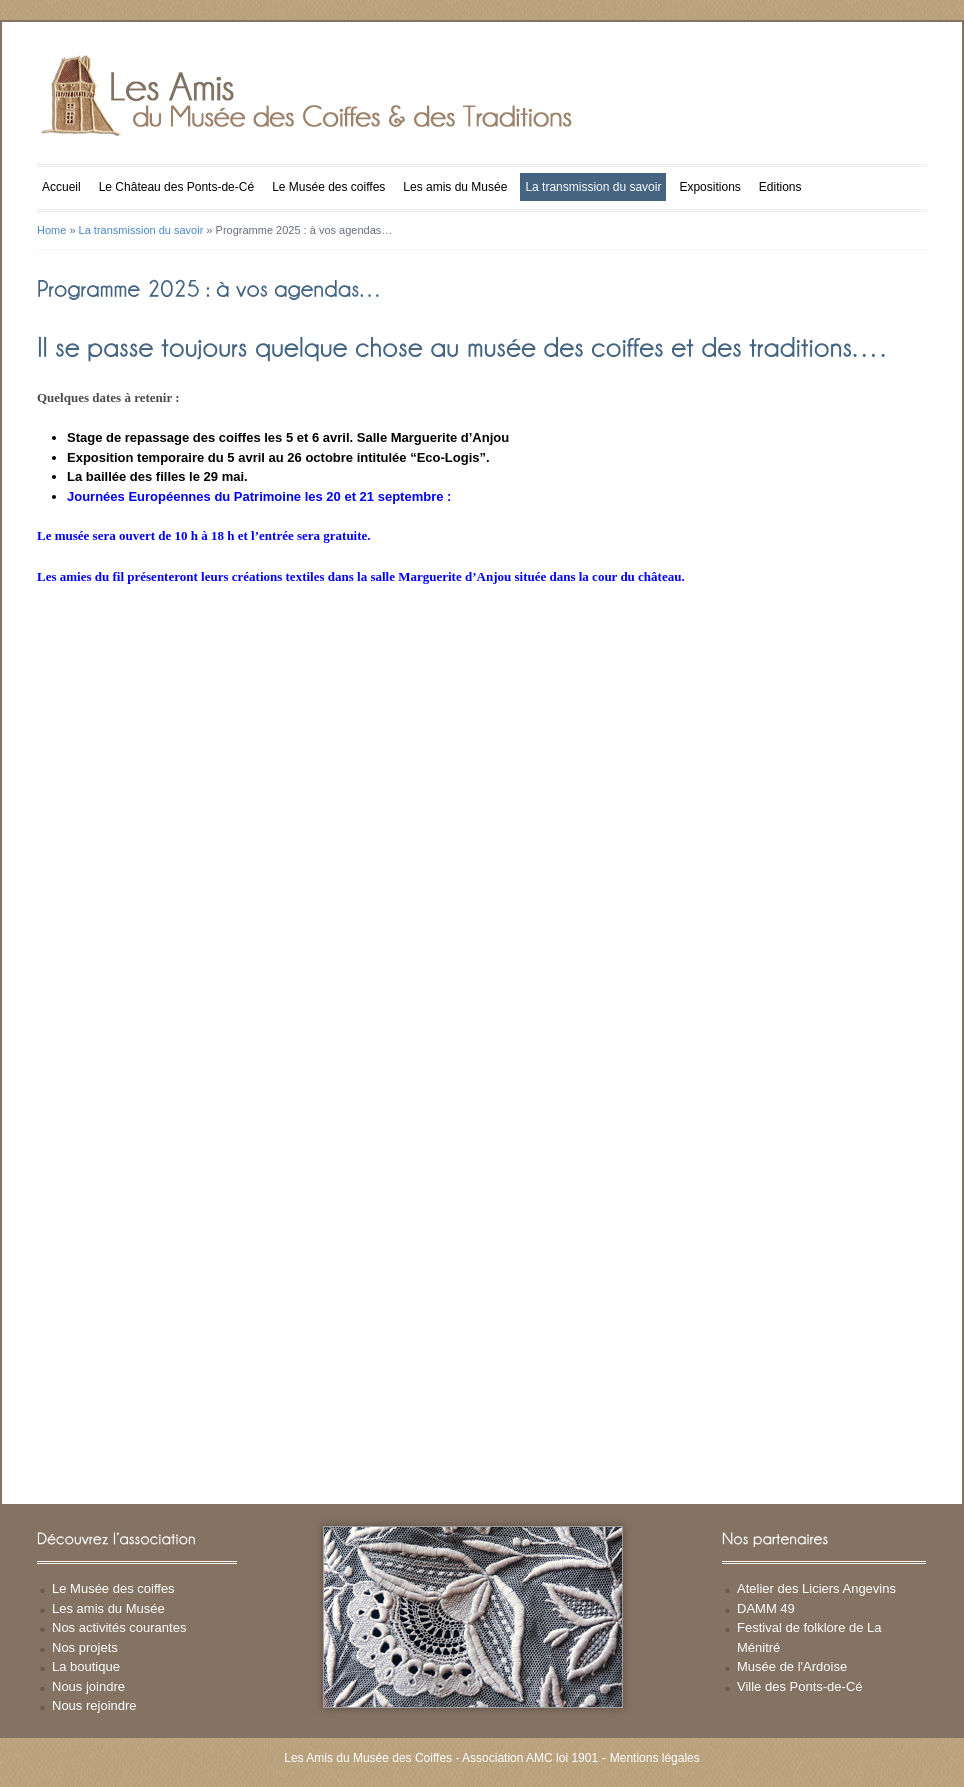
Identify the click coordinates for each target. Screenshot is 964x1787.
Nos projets (85, 1647)
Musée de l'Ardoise (792, 1666)
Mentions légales (655, 1758)
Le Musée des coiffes (328, 187)
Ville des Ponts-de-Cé (800, 1686)
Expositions (709, 187)
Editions (780, 187)
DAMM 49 (766, 1608)
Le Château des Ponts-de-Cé (176, 187)
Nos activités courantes (119, 1627)
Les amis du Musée (455, 187)
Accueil (61, 187)
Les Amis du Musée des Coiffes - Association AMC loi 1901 (441, 1758)
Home (51, 230)
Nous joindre (88, 1686)
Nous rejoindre (94, 1705)
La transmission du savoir (593, 187)
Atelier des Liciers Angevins (816, 1588)
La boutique (86, 1666)
